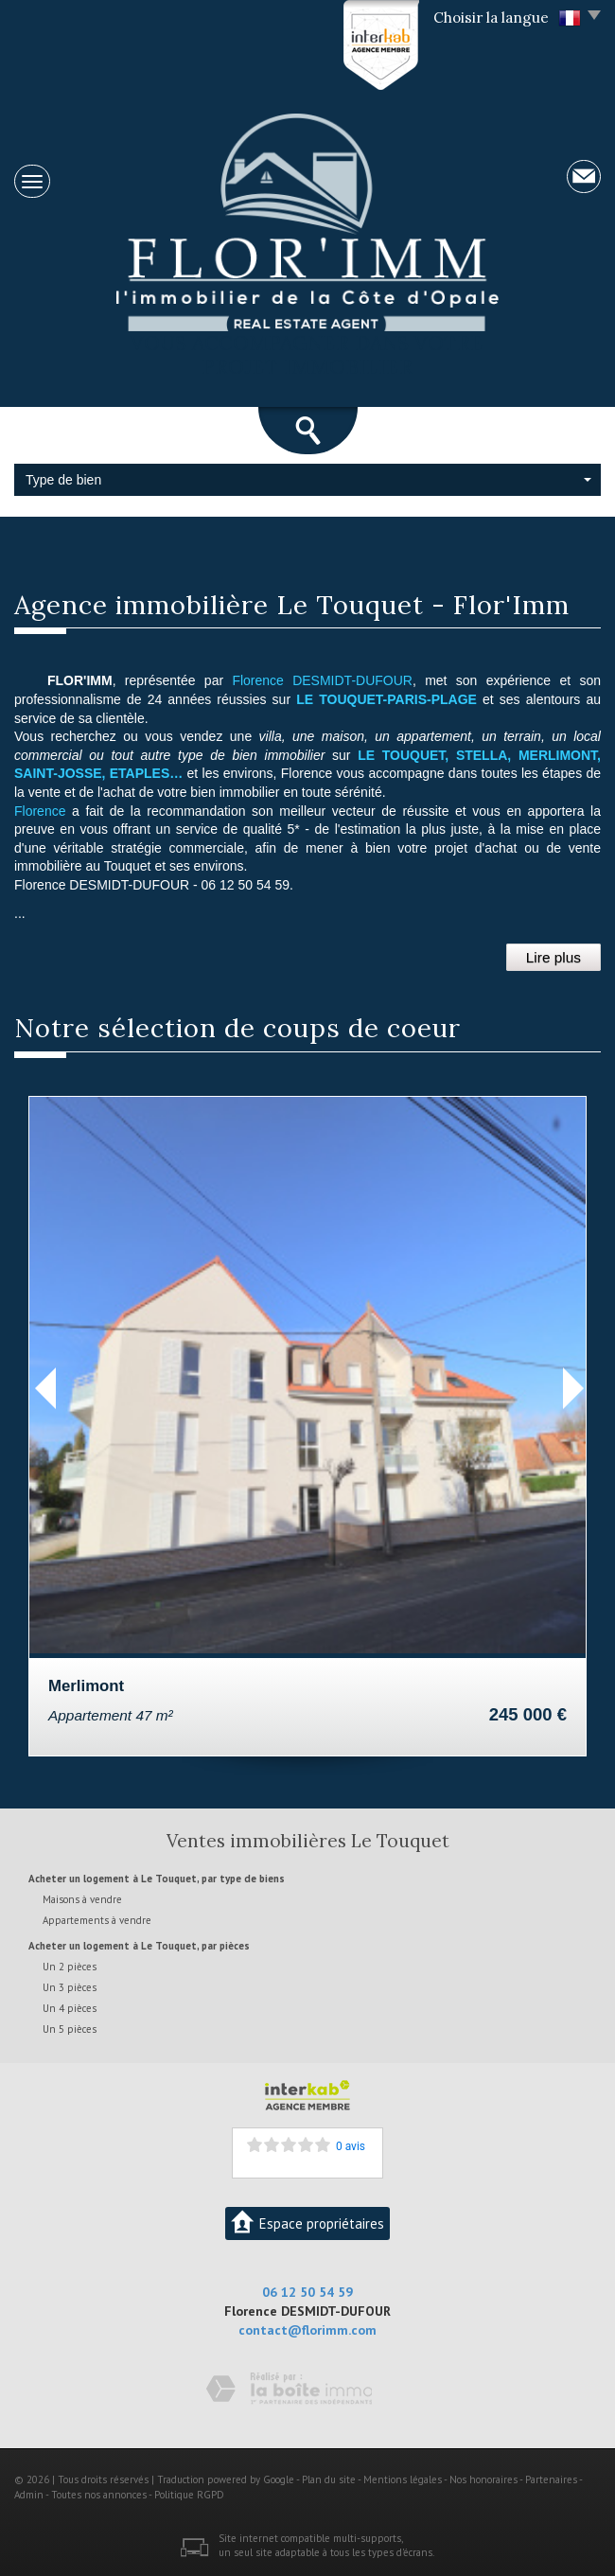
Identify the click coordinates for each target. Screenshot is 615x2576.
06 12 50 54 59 (307, 2292)
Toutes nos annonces (99, 2494)
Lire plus (553, 957)
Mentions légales (402, 2479)
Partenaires (551, 2479)
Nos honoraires (483, 2479)
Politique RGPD (189, 2494)
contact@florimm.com (307, 2329)
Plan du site (329, 2479)
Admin (29, 2494)
